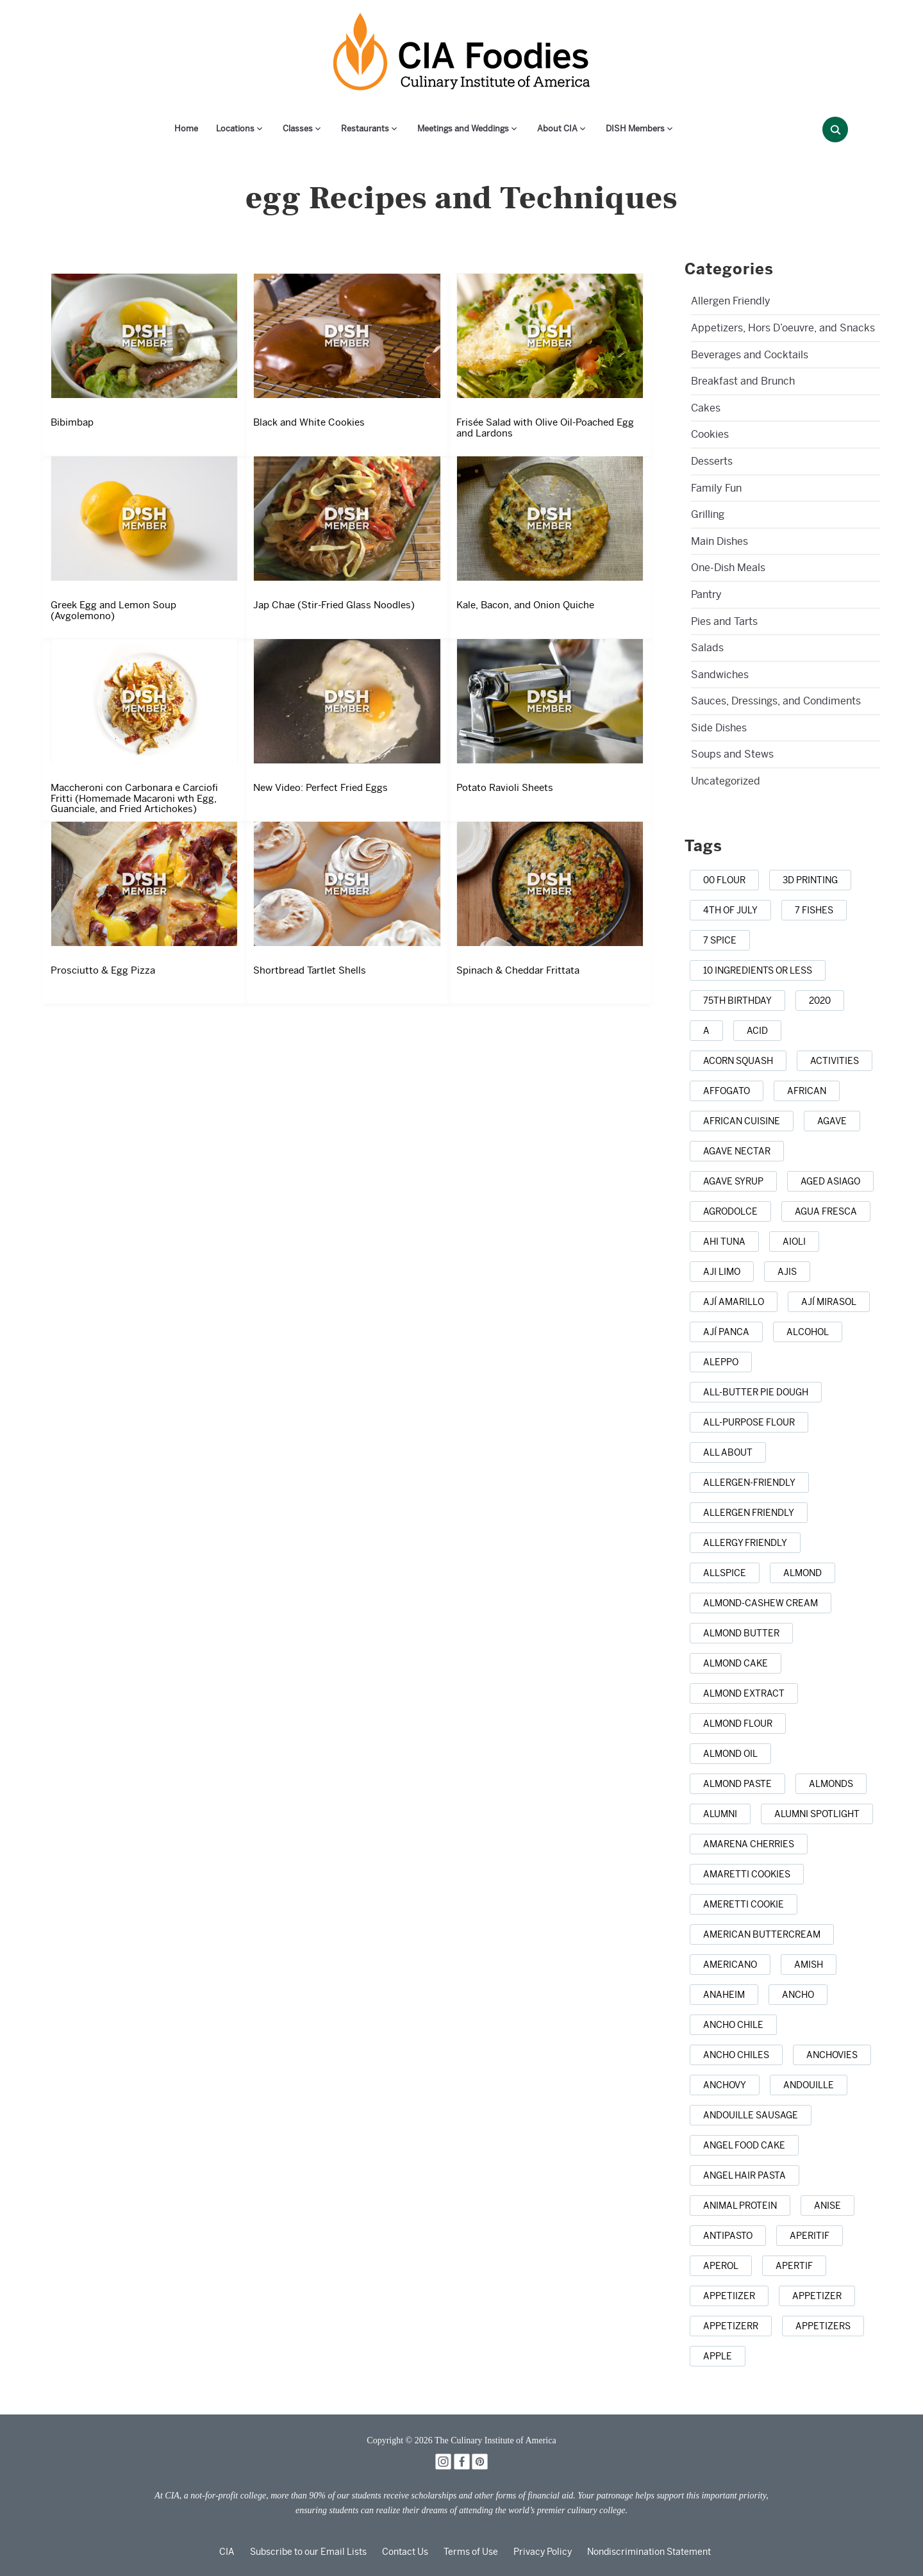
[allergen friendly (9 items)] (749, 1512)
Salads (707, 648)
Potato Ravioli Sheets (504, 788)
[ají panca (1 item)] (726, 1332)
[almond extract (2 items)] (744, 1693)
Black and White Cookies (309, 422)
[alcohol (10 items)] (807, 1332)
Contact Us (405, 2552)
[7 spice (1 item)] (720, 940)
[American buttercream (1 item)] (762, 1934)
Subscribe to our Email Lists (308, 2552)
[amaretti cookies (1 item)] (747, 1874)
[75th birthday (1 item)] (737, 1000)
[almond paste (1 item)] (737, 1784)
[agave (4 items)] (832, 1121)
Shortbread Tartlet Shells (309, 970)
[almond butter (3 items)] (741, 1633)
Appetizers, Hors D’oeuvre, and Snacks (783, 328)
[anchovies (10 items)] (832, 2055)
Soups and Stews (732, 754)
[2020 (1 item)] (819, 1000)
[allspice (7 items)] (725, 1573)
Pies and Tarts (724, 621)
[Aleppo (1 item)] (721, 1362)
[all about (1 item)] (728, 1452)
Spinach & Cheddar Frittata (517, 970)
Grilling (707, 514)
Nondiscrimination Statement (649, 2552)
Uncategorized (725, 781)
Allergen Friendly (730, 301)
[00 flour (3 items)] (724, 880)
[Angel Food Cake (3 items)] (744, 2145)
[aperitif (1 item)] (809, 2235)
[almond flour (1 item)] (738, 1723)
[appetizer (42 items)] (817, 2296)
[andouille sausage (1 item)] (750, 2115)
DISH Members (635, 128)
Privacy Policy (542, 2552)
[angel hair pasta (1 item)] (744, 2175)
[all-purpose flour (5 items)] (749, 1422)
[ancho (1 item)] (798, 1994)
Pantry (706, 594)
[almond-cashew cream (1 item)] (760, 1603)
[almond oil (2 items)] (730, 1753)
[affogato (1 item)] (726, 1091)
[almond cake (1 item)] (735, 1663)
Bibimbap (72, 422)
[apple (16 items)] (717, 2356)
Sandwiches (720, 675)
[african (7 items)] (807, 1091)
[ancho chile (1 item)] (733, 2025)
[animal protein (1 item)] (740, 2205)
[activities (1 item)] (834, 1061)
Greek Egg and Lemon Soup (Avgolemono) (113, 610)
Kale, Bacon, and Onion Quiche (525, 605)
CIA (227, 2552)
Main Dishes (719, 541)
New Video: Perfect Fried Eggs (320, 788)
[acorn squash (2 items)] (738, 1061)
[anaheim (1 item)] (724, 1994)
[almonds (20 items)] (831, 1784)
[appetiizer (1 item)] (729, 2296)
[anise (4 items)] (827, 2205)
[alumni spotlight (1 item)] (817, 1814)
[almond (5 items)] (802, 1573)
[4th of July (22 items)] (730, 910)
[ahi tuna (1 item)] (724, 1241)
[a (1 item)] (706, 1030)
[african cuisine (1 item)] (742, 1121)
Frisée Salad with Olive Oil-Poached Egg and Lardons (545, 427)
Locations (235, 128)
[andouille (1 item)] (808, 2085)
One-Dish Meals (728, 567)
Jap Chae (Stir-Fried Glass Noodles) (334, 605)
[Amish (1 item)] (808, 1964)
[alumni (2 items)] (720, 1814)
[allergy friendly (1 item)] (745, 1543)
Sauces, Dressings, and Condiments (776, 701)
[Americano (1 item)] (730, 1964)
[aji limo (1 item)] (722, 1271)
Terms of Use (471, 2552)
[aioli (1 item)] (794, 1241)
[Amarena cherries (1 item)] (749, 1844)
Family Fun (716, 488)
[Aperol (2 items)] (721, 2266)
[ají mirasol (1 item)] (829, 1302)
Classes (298, 128)
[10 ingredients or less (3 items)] (758, 970)
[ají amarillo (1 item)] (733, 1302)
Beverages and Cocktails (749, 355)
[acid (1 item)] (757, 1030)
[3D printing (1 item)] (810, 880)
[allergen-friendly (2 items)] (749, 1482)
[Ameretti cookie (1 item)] (743, 1904)
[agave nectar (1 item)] (737, 1151)
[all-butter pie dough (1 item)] (756, 1392)
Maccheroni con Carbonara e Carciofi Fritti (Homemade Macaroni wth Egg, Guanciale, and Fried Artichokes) (134, 798)
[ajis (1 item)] (787, 1271)
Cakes (705, 408)
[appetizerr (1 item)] (731, 2326)
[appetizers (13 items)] (823, 2326)
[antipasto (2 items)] (728, 2235)
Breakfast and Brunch (743, 381)
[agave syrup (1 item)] (733, 1181)
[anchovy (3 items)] (725, 2085)
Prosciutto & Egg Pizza (103, 970)
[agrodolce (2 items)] (730, 1211)
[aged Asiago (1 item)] (830, 1181)
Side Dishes (719, 728)
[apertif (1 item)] (794, 2266)
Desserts (712, 461)
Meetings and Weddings (463, 128)
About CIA (557, 128)
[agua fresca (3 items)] (825, 1211)
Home (186, 128)
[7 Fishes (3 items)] (814, 910)
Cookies (710, 434)
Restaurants (365, 128)
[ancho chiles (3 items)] (736, 2055)
